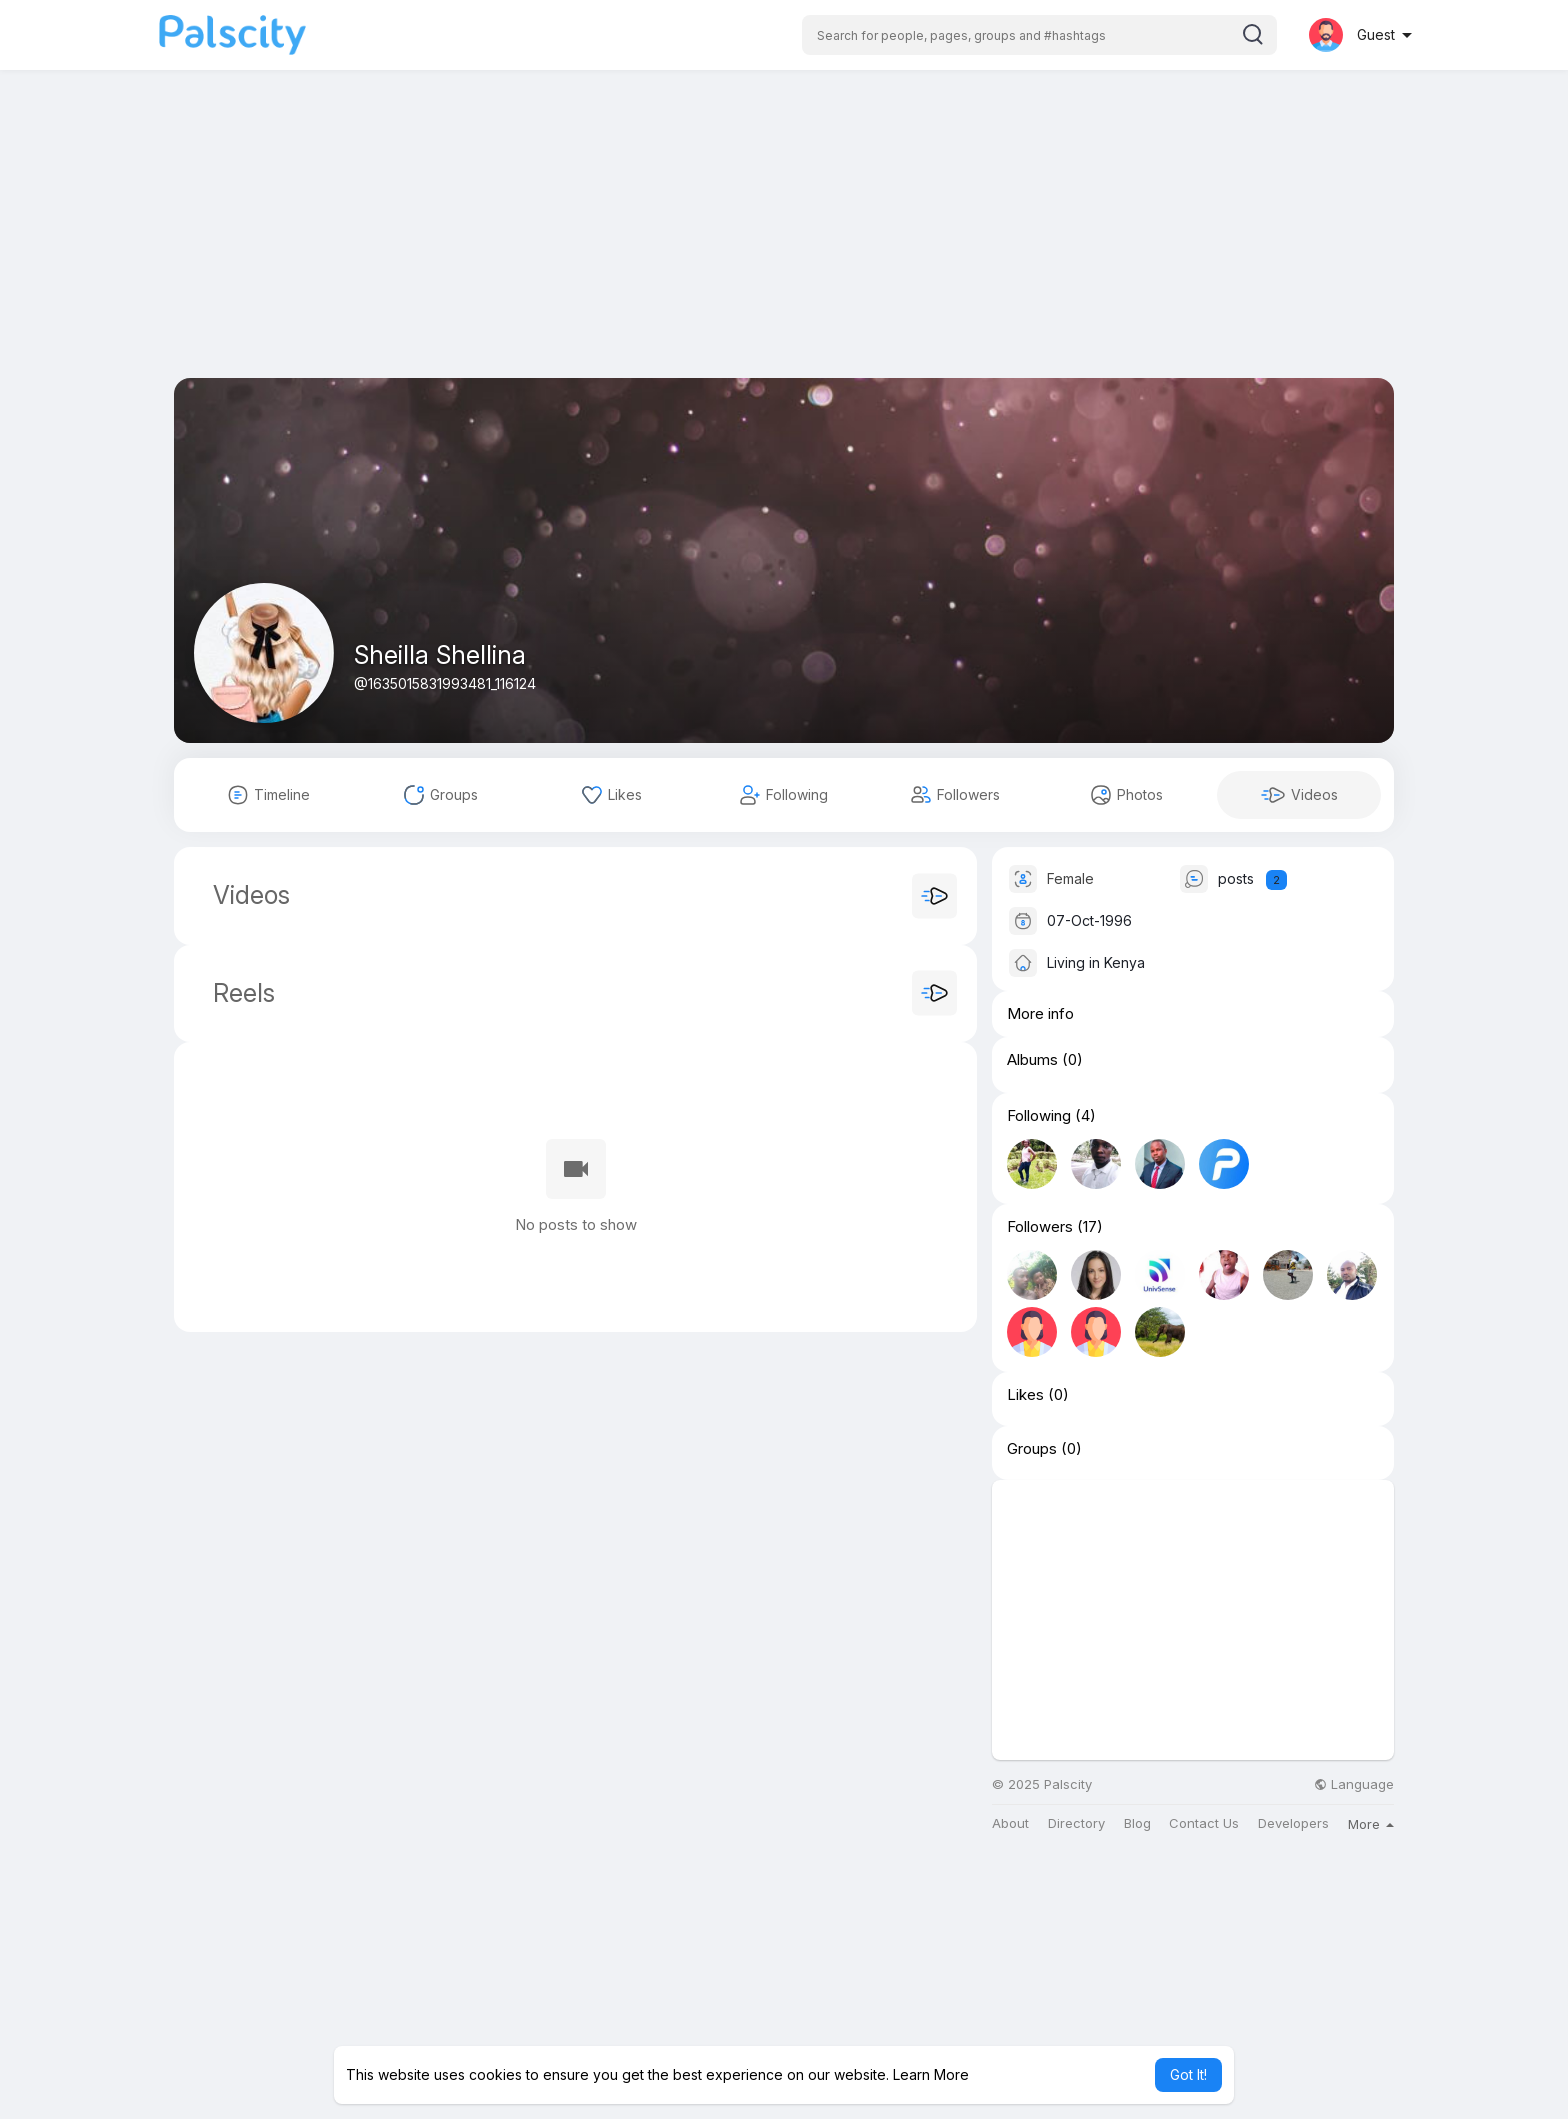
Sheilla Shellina (440, 655)
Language (1354, 1784)
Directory (1076, 1823)
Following (1039, 1116)
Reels (240, 993)
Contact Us (1204, 1823)
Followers (1040, 1227)
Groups (1032, 1449)
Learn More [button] (931, 2074)
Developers (1293, 1823)
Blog (1137, 1823)
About (1010, 1823)
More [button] (1371, 1824)
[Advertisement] (784, 238)
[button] (1039, 35)
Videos (251, 895)
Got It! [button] (1188, 2074)
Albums (1032, 1060)
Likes (1025, 1395)
